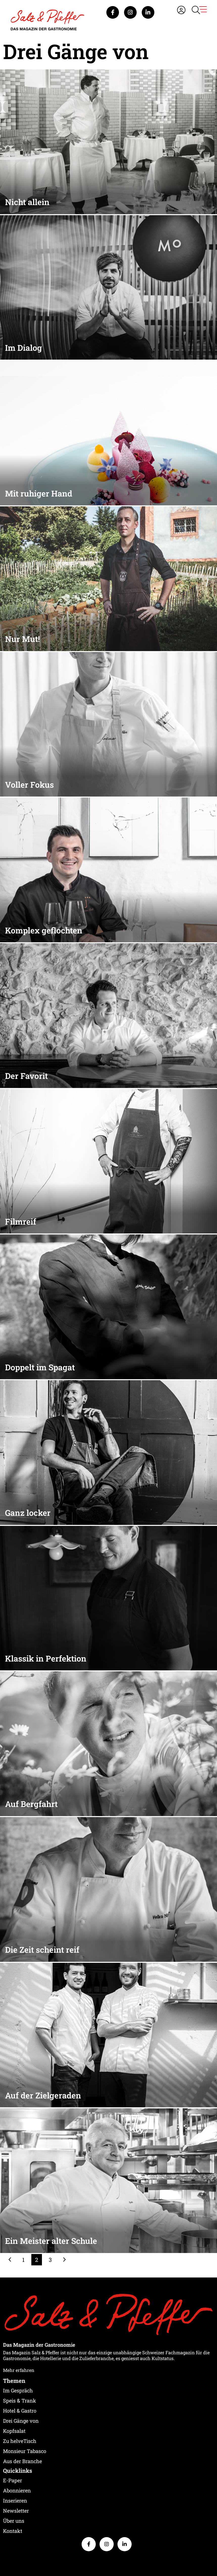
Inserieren (15, 2500)
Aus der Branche (22, 2461)
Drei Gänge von (21, 2420)
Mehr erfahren (18, 2370)
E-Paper (12, 2480)
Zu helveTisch (19, 2441)
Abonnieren (17, 2490)
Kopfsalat (14, 2431)
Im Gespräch (18, 2390)
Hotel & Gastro (19, 2410)
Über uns (13, 2520)
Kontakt (12, 2531)
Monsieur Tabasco (24, 2451)
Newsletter (16, 2510)
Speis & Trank (19, 2400)
